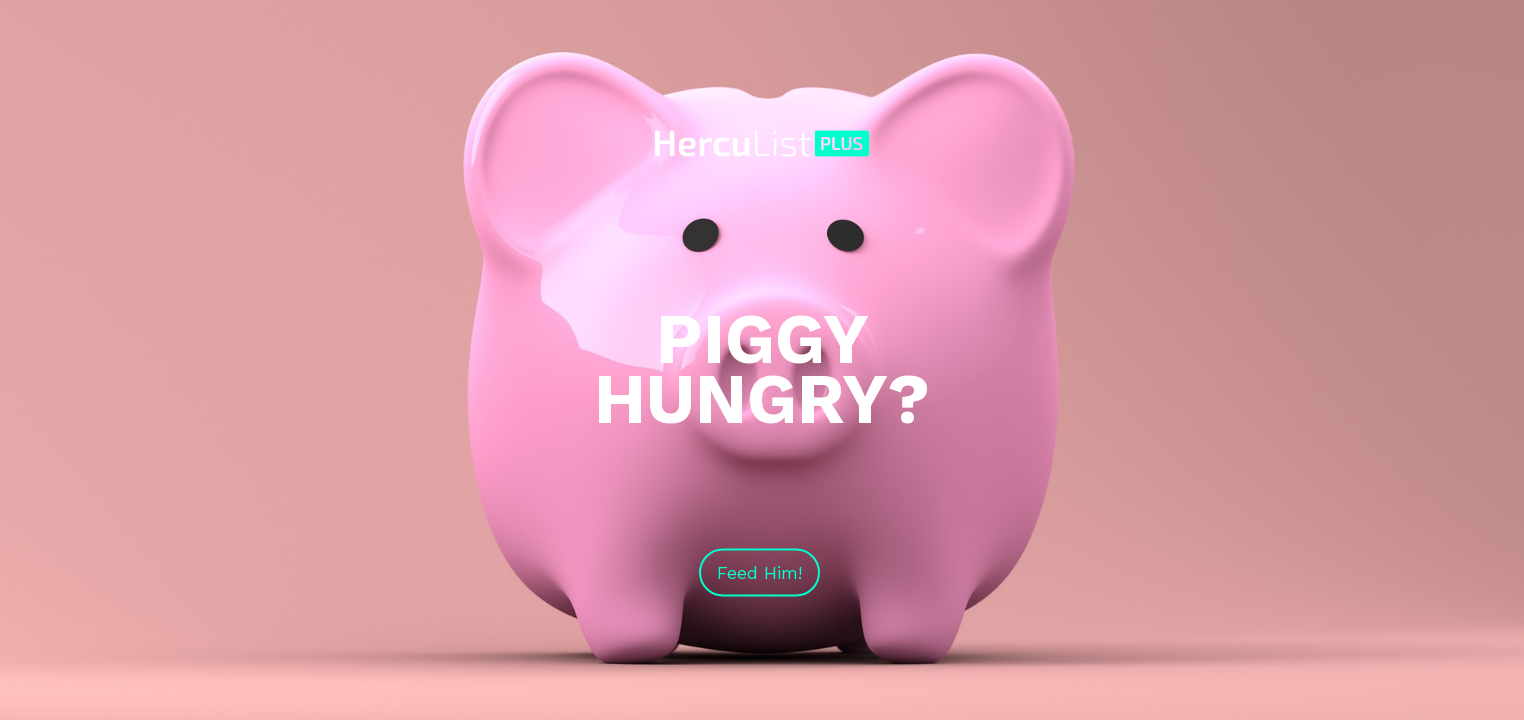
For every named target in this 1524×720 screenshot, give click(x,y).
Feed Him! (759, 572)
